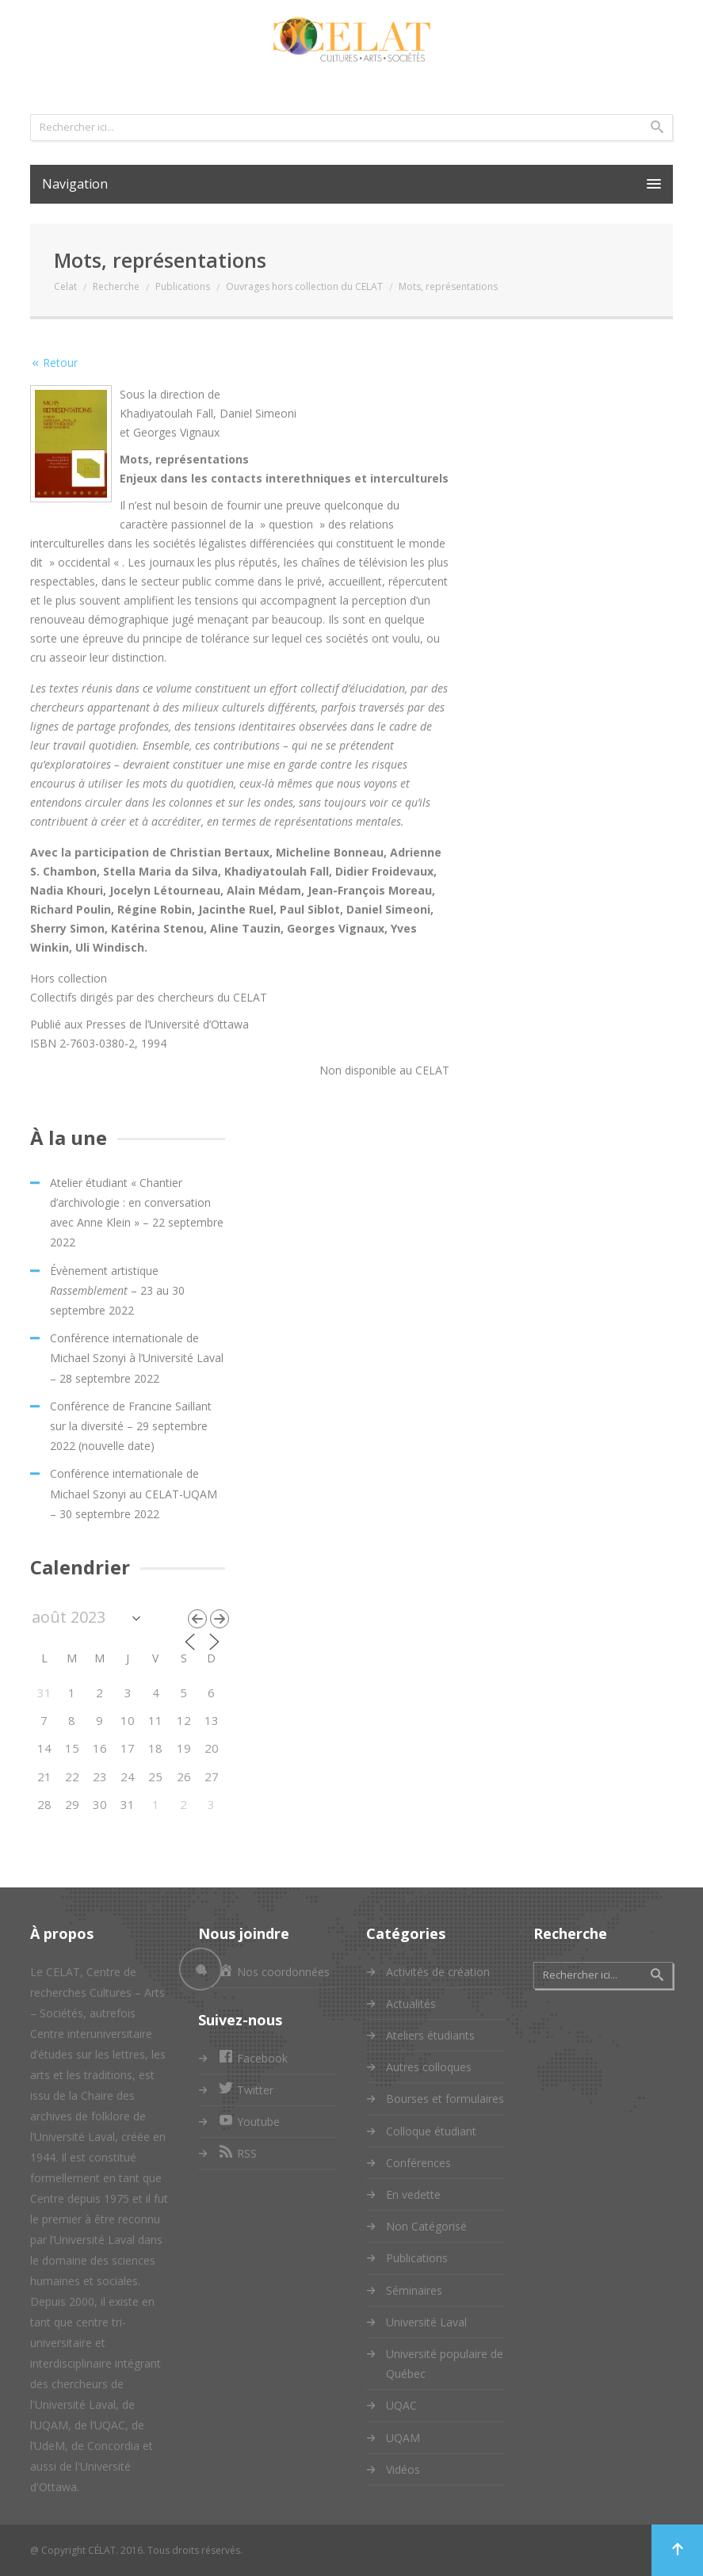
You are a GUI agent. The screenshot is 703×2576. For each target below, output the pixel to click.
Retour (60, 362)
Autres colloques (429, 2066)
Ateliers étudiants (430, 2035)
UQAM (403, 2437)
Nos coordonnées (274, 1971)
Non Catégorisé (426, 2226)
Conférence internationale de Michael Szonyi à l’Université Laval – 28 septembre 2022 (137, 1357)
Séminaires (414, 2290)
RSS (237, 2153)
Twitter (245, 2089)
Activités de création (438, 1971)
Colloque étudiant (431, 2131)
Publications (417, 2257)
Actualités (411, 2003)
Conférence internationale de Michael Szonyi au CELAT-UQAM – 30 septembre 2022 (133, 1493)
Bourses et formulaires (445, 2098)
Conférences (418, 2162)
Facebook (253, 2058)
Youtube (249, 2121)
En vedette (413, 2194)
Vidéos (403, 2469)
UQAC (401, 2405)
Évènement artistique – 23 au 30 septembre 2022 (117, 1290)
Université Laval (426, 2322)
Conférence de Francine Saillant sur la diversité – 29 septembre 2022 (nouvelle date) (131, 1426)
